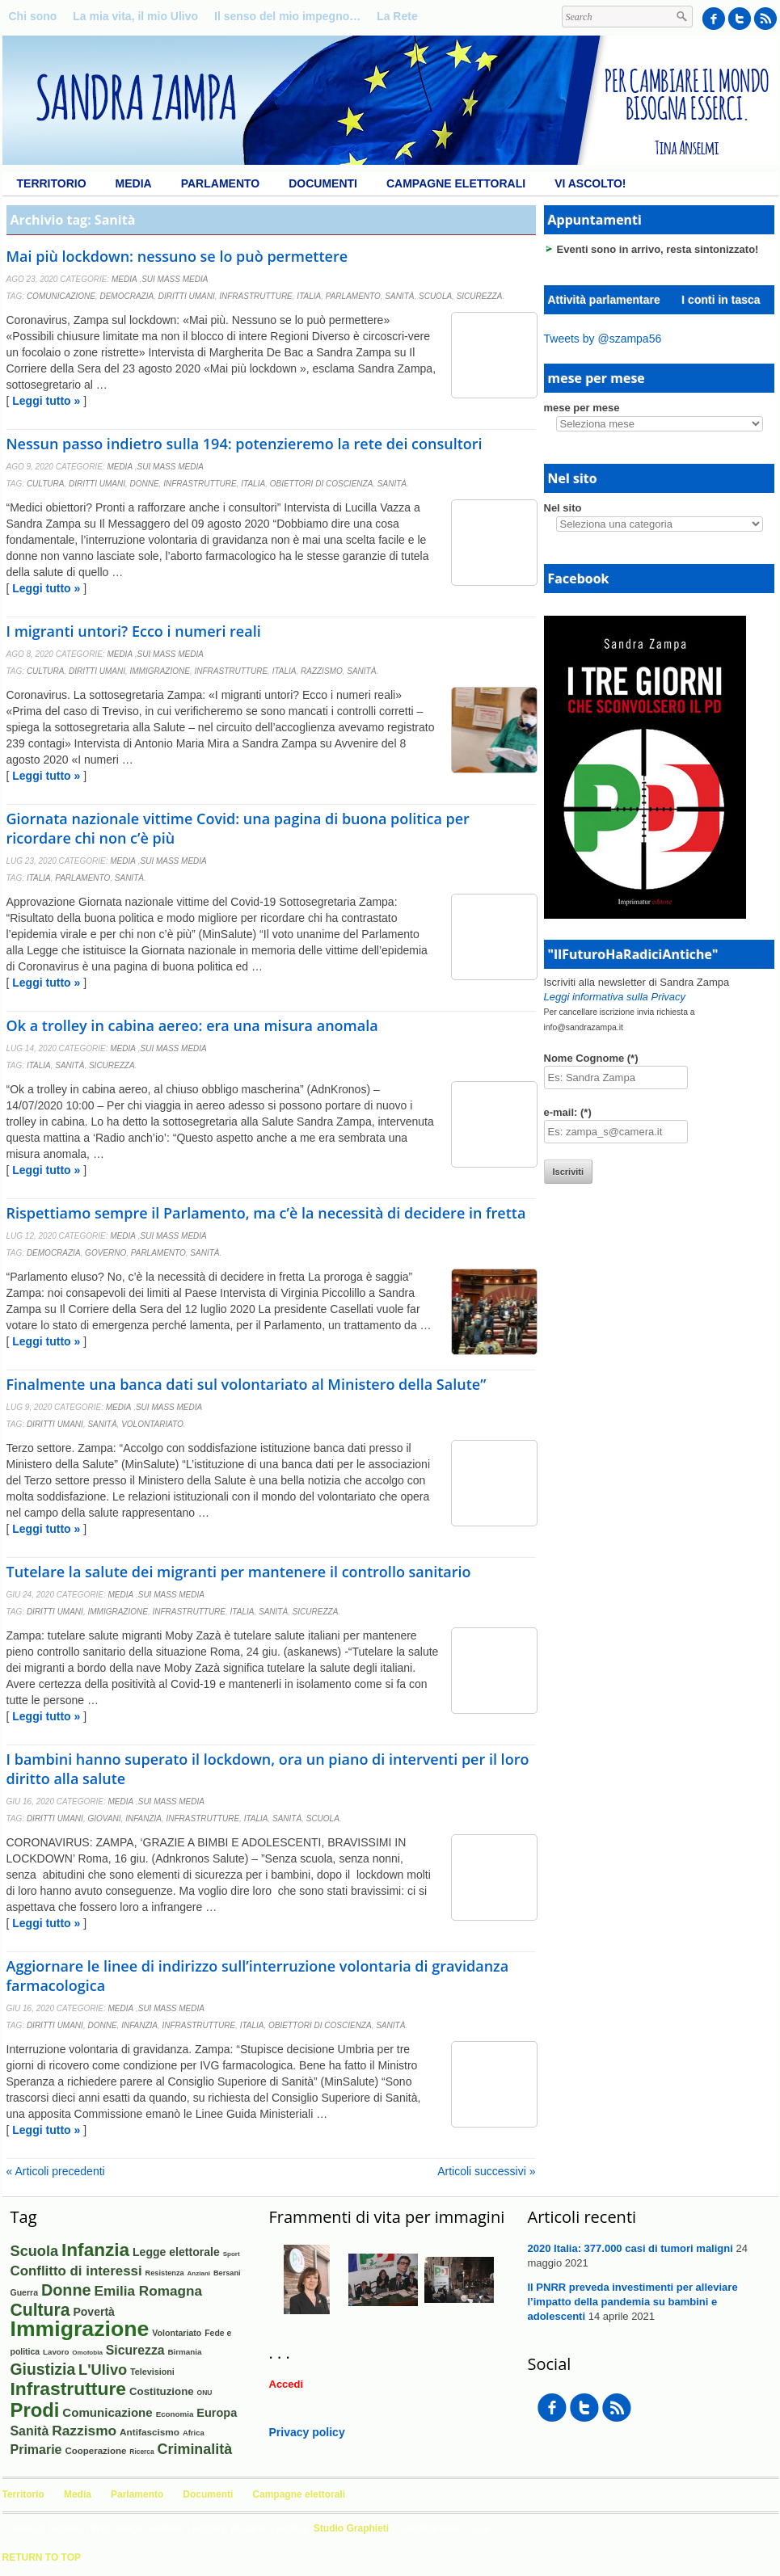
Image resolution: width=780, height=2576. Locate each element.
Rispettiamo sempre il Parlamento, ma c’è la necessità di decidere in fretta (266, 1213)
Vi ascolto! (590, 183)
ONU (205, 2393)
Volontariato (152, 1424)
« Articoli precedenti (55, 2171)
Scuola (435, 296)
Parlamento (220, 183)
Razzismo (322, 671)
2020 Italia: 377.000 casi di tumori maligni (630, 2248)
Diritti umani (186, 296)
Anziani (199, 2273)
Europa (216, 2412)
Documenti (323, 183)
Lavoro (56, 2351)
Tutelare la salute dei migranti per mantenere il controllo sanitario (238, 1571)
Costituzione (161, 2391)
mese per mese (582, 408)
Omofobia (87, 2352)
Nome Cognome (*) (591, 1058)
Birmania (184, 2351)
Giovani (103, 1818)
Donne (143, 483)
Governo (105, 1252)
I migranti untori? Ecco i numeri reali (133, 631)
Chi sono (33, 16)
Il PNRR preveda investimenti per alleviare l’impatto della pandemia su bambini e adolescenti (633, 2301)
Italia (309, 296)
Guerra (25, 2292)
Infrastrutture (256, 296)
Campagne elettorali (455, 183)
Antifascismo (149, 2432)
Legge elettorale (176, 2252)
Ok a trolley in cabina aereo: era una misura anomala (192, 1025)
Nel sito (563, 508)
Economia (175, 2414)
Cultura (45, 483)
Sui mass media (174, 279)
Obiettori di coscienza (321, 483)
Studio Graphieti (351, 2528)
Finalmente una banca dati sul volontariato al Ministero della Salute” (246, 1384)
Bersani (227, 2273)
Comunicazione (61, 296)
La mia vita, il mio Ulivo (135, 16)
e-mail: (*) (568, 1112)
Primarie (36, 2449)
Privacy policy (307, 2432)
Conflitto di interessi (76, 2271)
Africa (193, 2432)
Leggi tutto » (46, 400)
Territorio (51, 183)
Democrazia (126, 296)
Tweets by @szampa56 (603, 338)
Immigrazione (159, 671)
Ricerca (141, 2452)
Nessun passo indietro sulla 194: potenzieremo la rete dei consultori (244, 443)
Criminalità (195, 2449)
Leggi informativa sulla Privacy (615, 997)
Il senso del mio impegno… (287, 16)
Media (134, 183)
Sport (231, 2254)
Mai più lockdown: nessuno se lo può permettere (177, 256)
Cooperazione (95, 2451)
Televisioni (152, 2371)
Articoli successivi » (486, 2171)
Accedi (286, 2384)
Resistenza (164, 2273)
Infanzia (143, 1818)
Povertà (94, 2311)
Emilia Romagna (148, 2291)
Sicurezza (480, 296)
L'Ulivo (102, 2369)
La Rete (397, 16)
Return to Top (42, 2557)
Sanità (399, 296)
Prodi (35, 2410)
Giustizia (43, 2369)
